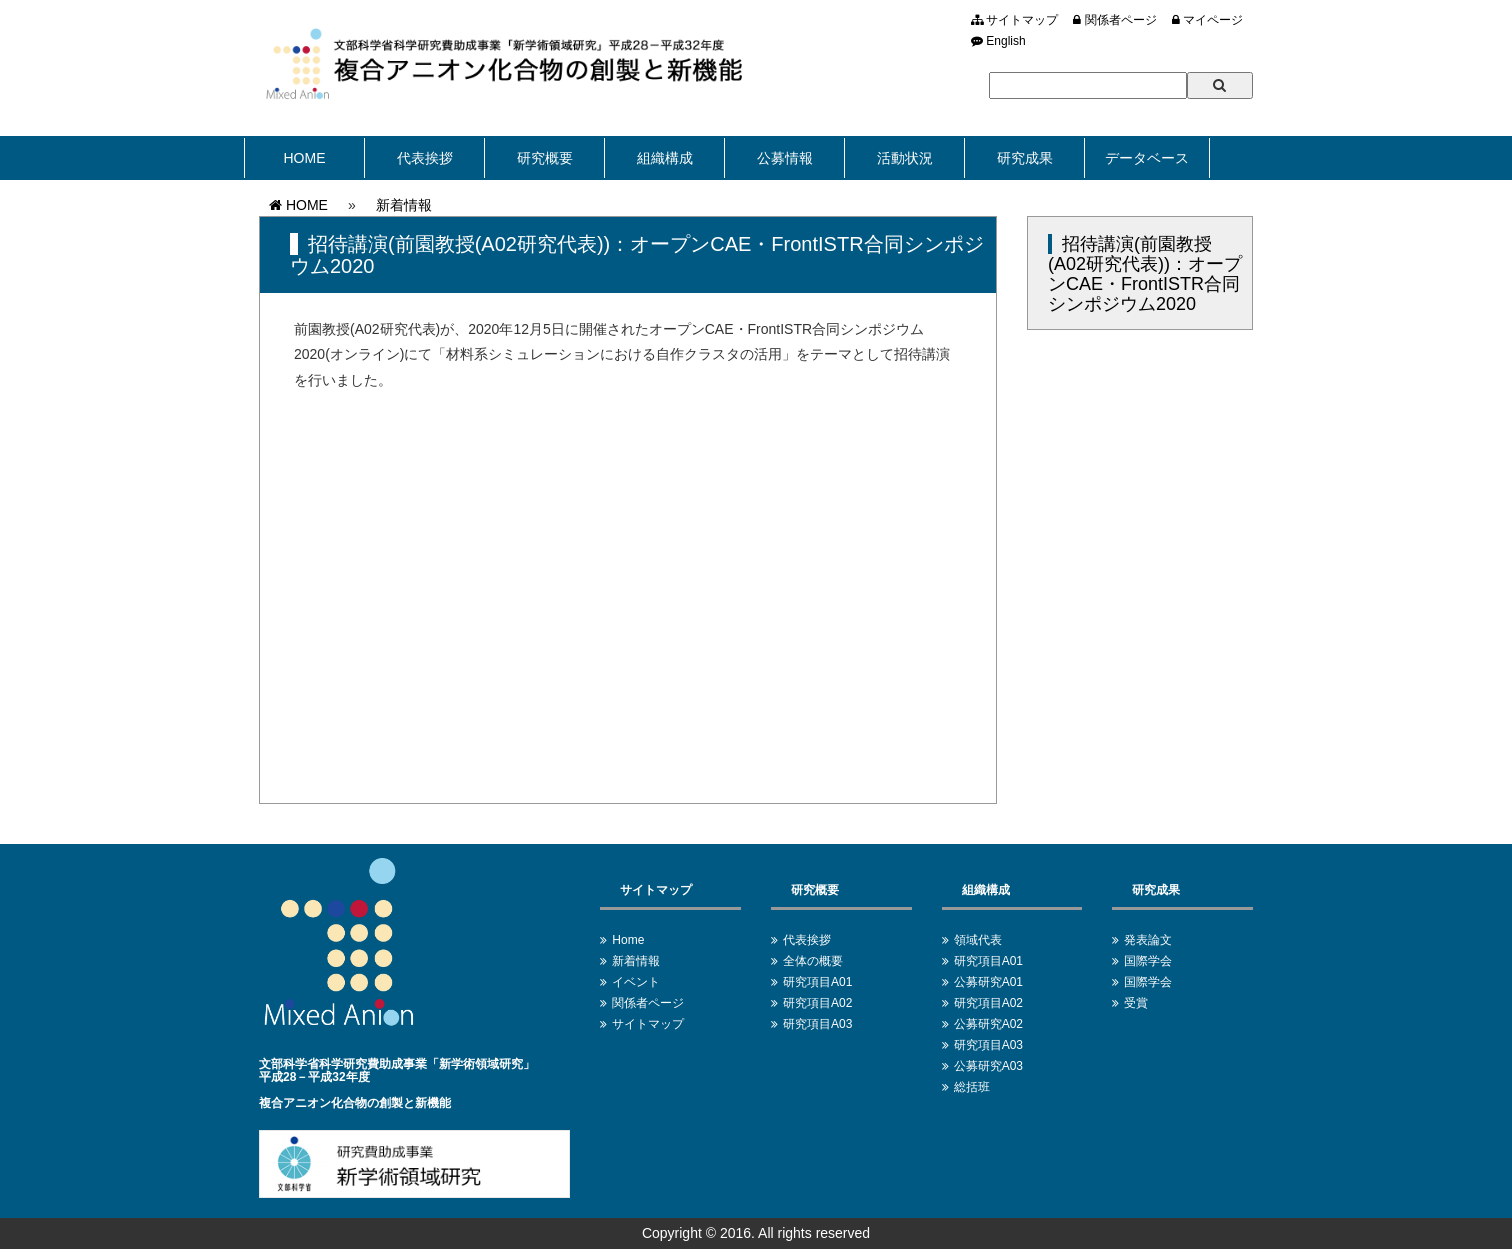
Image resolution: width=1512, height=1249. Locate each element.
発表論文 (1148, 940)
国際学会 (1148, 961)
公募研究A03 (988, 1066)
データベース (1147, 158)
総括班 (972, 1087)
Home (628, 940)
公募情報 (785, 158)
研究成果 (1025, 158)
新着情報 (404, 205)
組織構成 (665, 158)
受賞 (1136, 1003)
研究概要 (545, 158)
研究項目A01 (817, 982)
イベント (636, 982)
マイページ (1207, 20)
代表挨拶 (425, 158)
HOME (305, 158)
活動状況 (905, 158)
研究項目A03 (817, 1024)
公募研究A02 (988, 1024)
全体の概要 (813, 961)
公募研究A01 (988, 982)
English (998, 41)
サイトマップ (1014, 20)
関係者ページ (1114, 20)
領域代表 (978, 940)
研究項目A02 (817, 1003)
